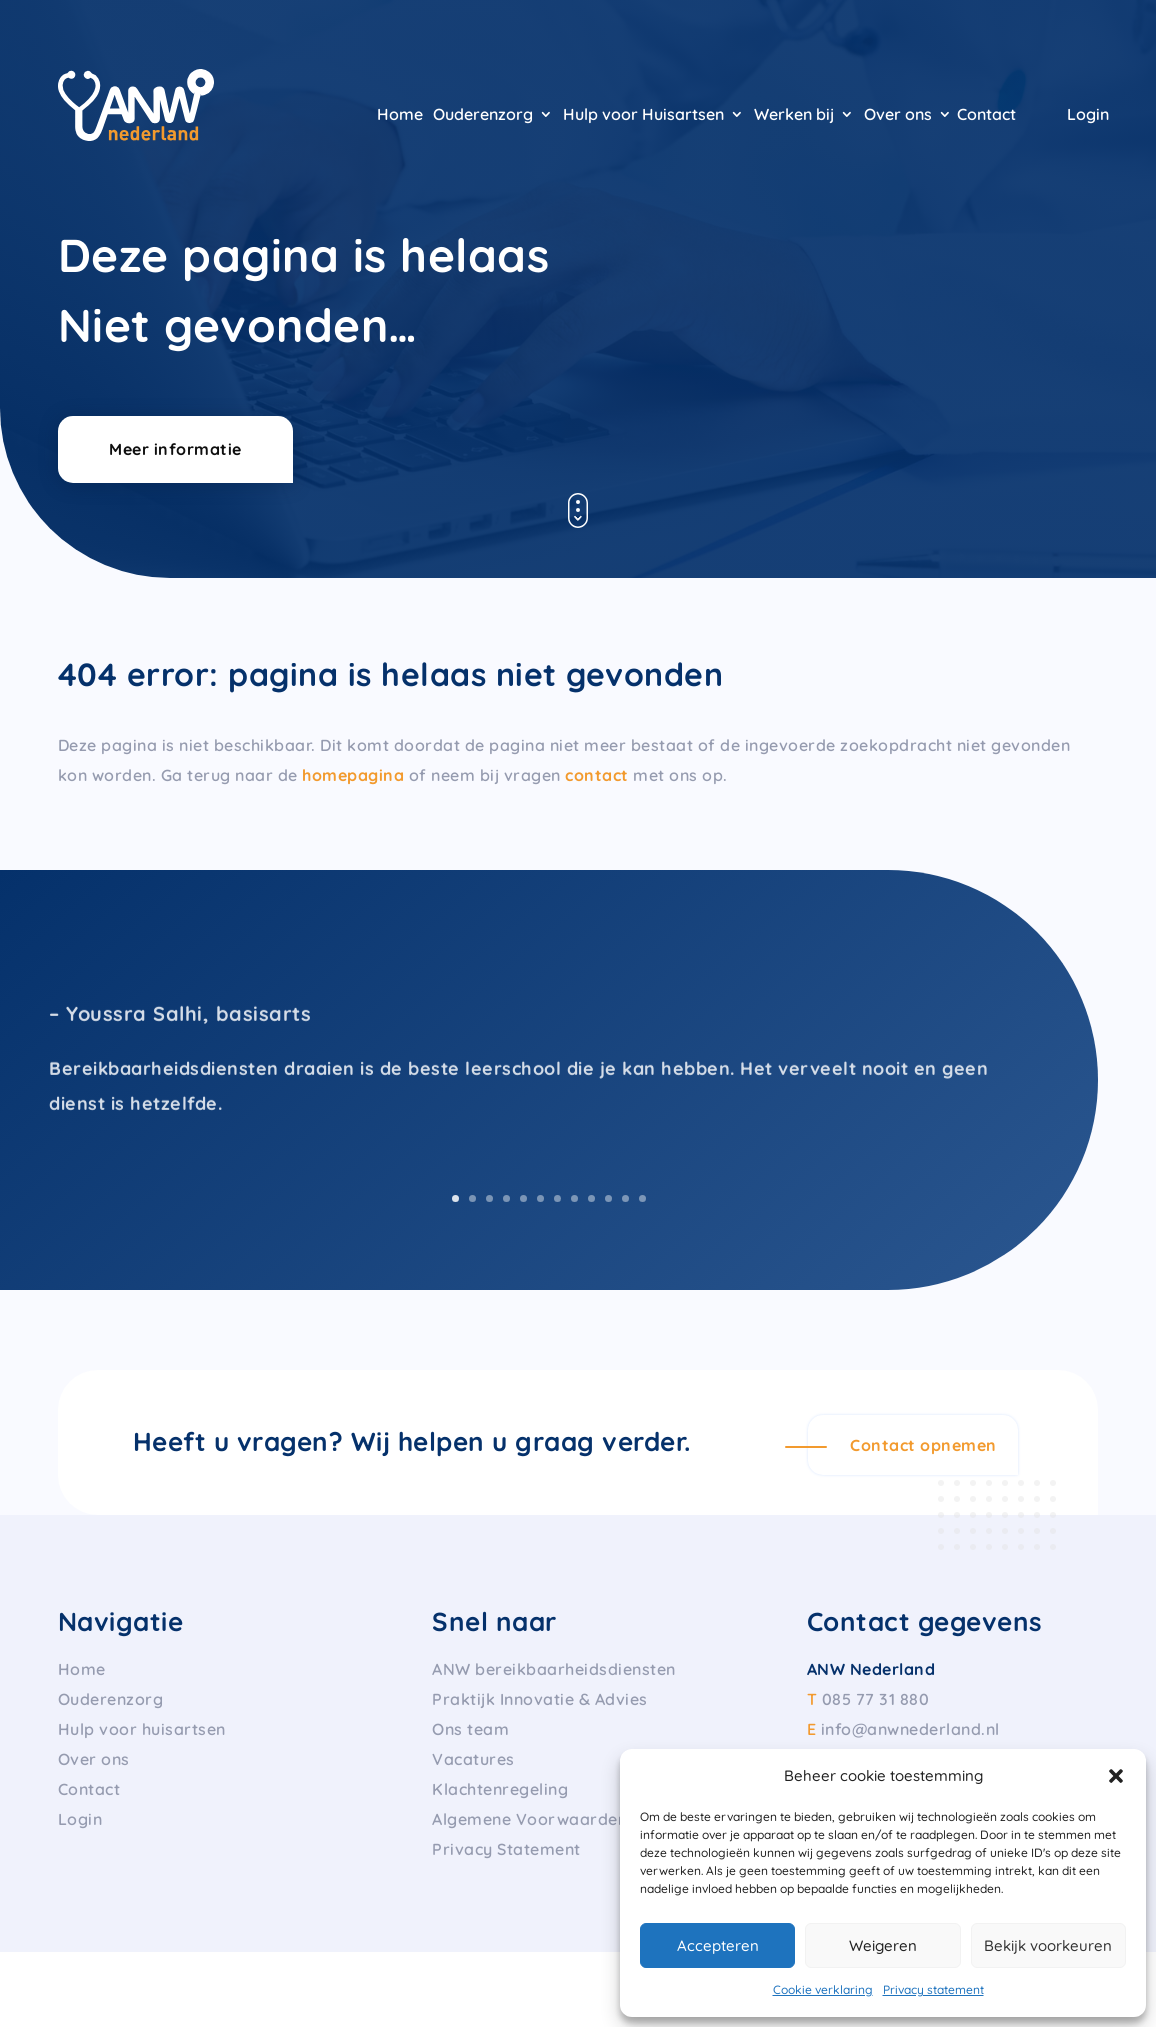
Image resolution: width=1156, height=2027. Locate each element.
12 (642, 1198)
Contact (986, 115)
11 (625, 1198)
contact (597, 775)
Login (1088, 115)
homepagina (353, 775)
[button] (1116, 1776)
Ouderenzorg (483, 115)
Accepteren (718, 1945)
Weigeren (883, 1945)
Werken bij (794, 115)
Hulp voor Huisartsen (643, 115)
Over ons (898, 115)
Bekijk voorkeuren (1048, 1945)
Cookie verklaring (823, 1989)
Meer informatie (175, 449)
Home (400, 115)
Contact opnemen (923, 1445)
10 (608, 1198)
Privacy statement (933, 1989)
